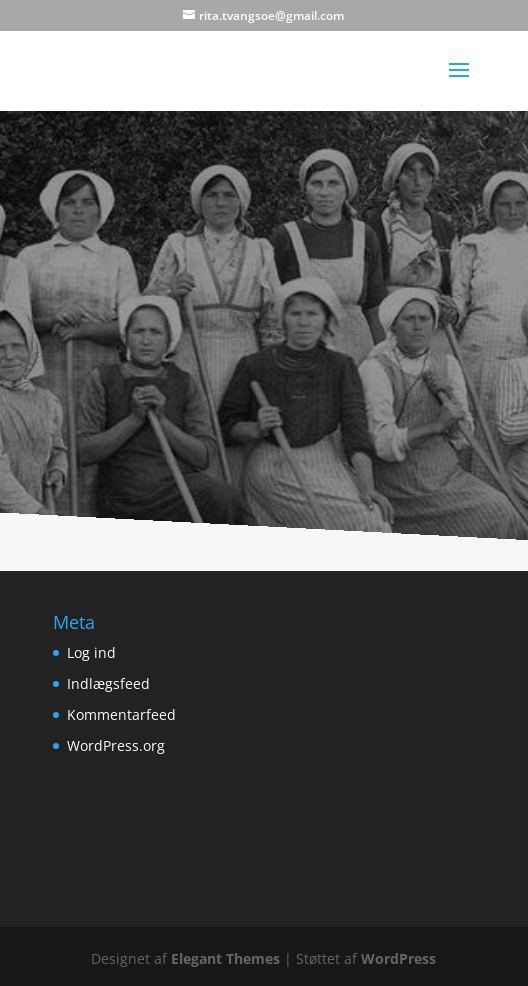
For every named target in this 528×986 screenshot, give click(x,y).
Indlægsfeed (108, 683)
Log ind (91, 652)
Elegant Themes (225, 958)
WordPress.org (116, 745)
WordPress (398, 958)
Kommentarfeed (121, 714)
